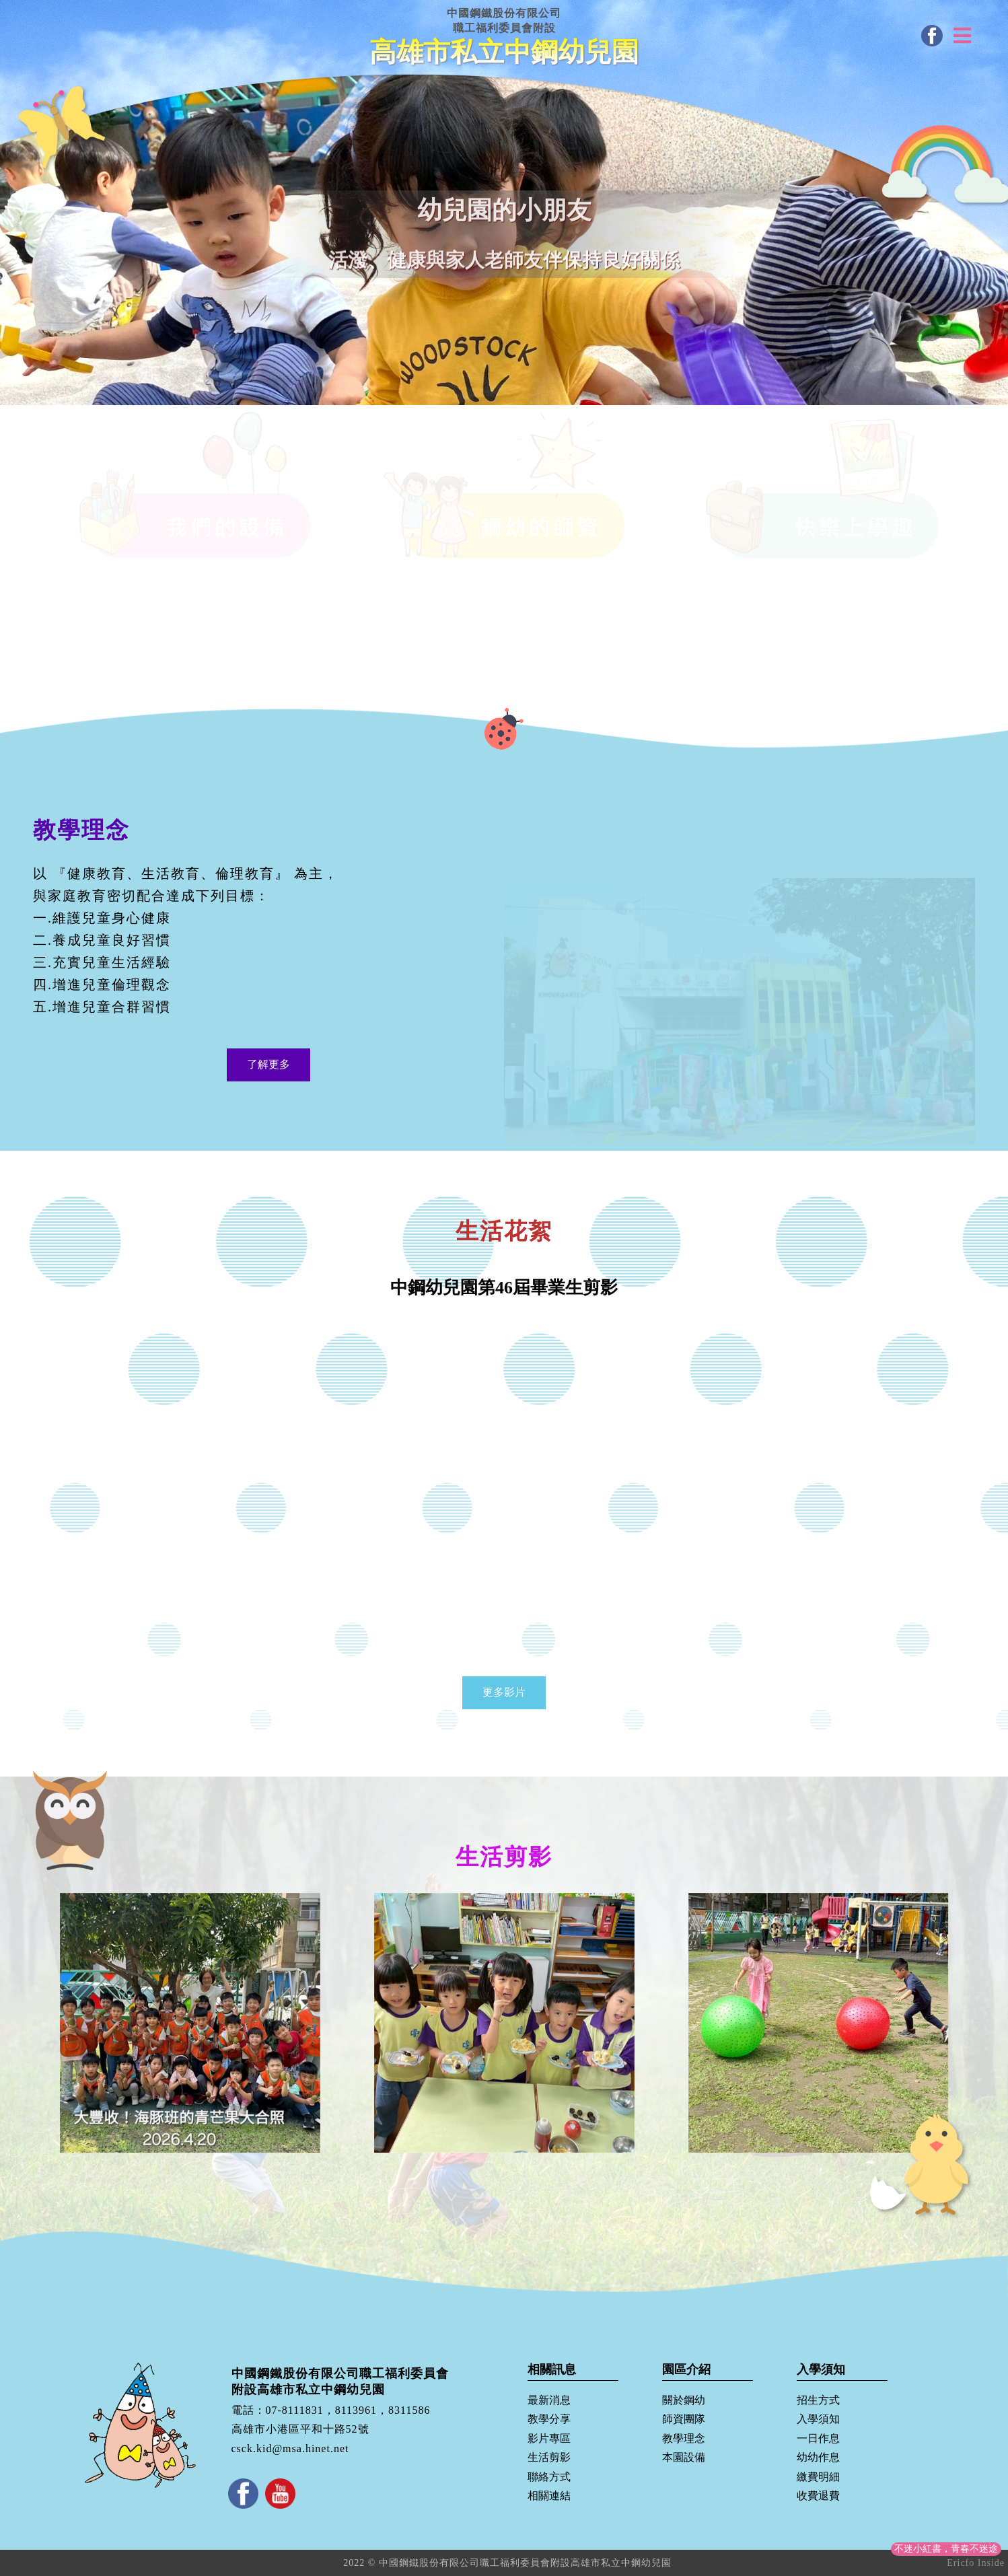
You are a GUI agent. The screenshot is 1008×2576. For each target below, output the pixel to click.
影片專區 (549, 2438)
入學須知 (818, 2419)
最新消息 (549, 2400)
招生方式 (818, 2400)
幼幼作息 (818, 2457)
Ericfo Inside (976, 2563)
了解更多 (268, 1064)
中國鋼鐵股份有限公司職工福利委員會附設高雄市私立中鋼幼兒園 (340, 2381)
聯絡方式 (549, 2476)
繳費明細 (818, 2476)
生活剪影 (549, 2457)
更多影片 (504, 1692)
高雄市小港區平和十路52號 (300, 2429)
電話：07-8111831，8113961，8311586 (331, 2410)
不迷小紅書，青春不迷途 (946, 2549)
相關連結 (549, 2495)
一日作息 (818, 2438)
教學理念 (683, 2438)
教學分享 (549, 2419)
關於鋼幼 (683, 2400)
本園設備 (683, 2457)
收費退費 (818, 2495)
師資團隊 (683, 2419)
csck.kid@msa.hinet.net (290, 2448)
